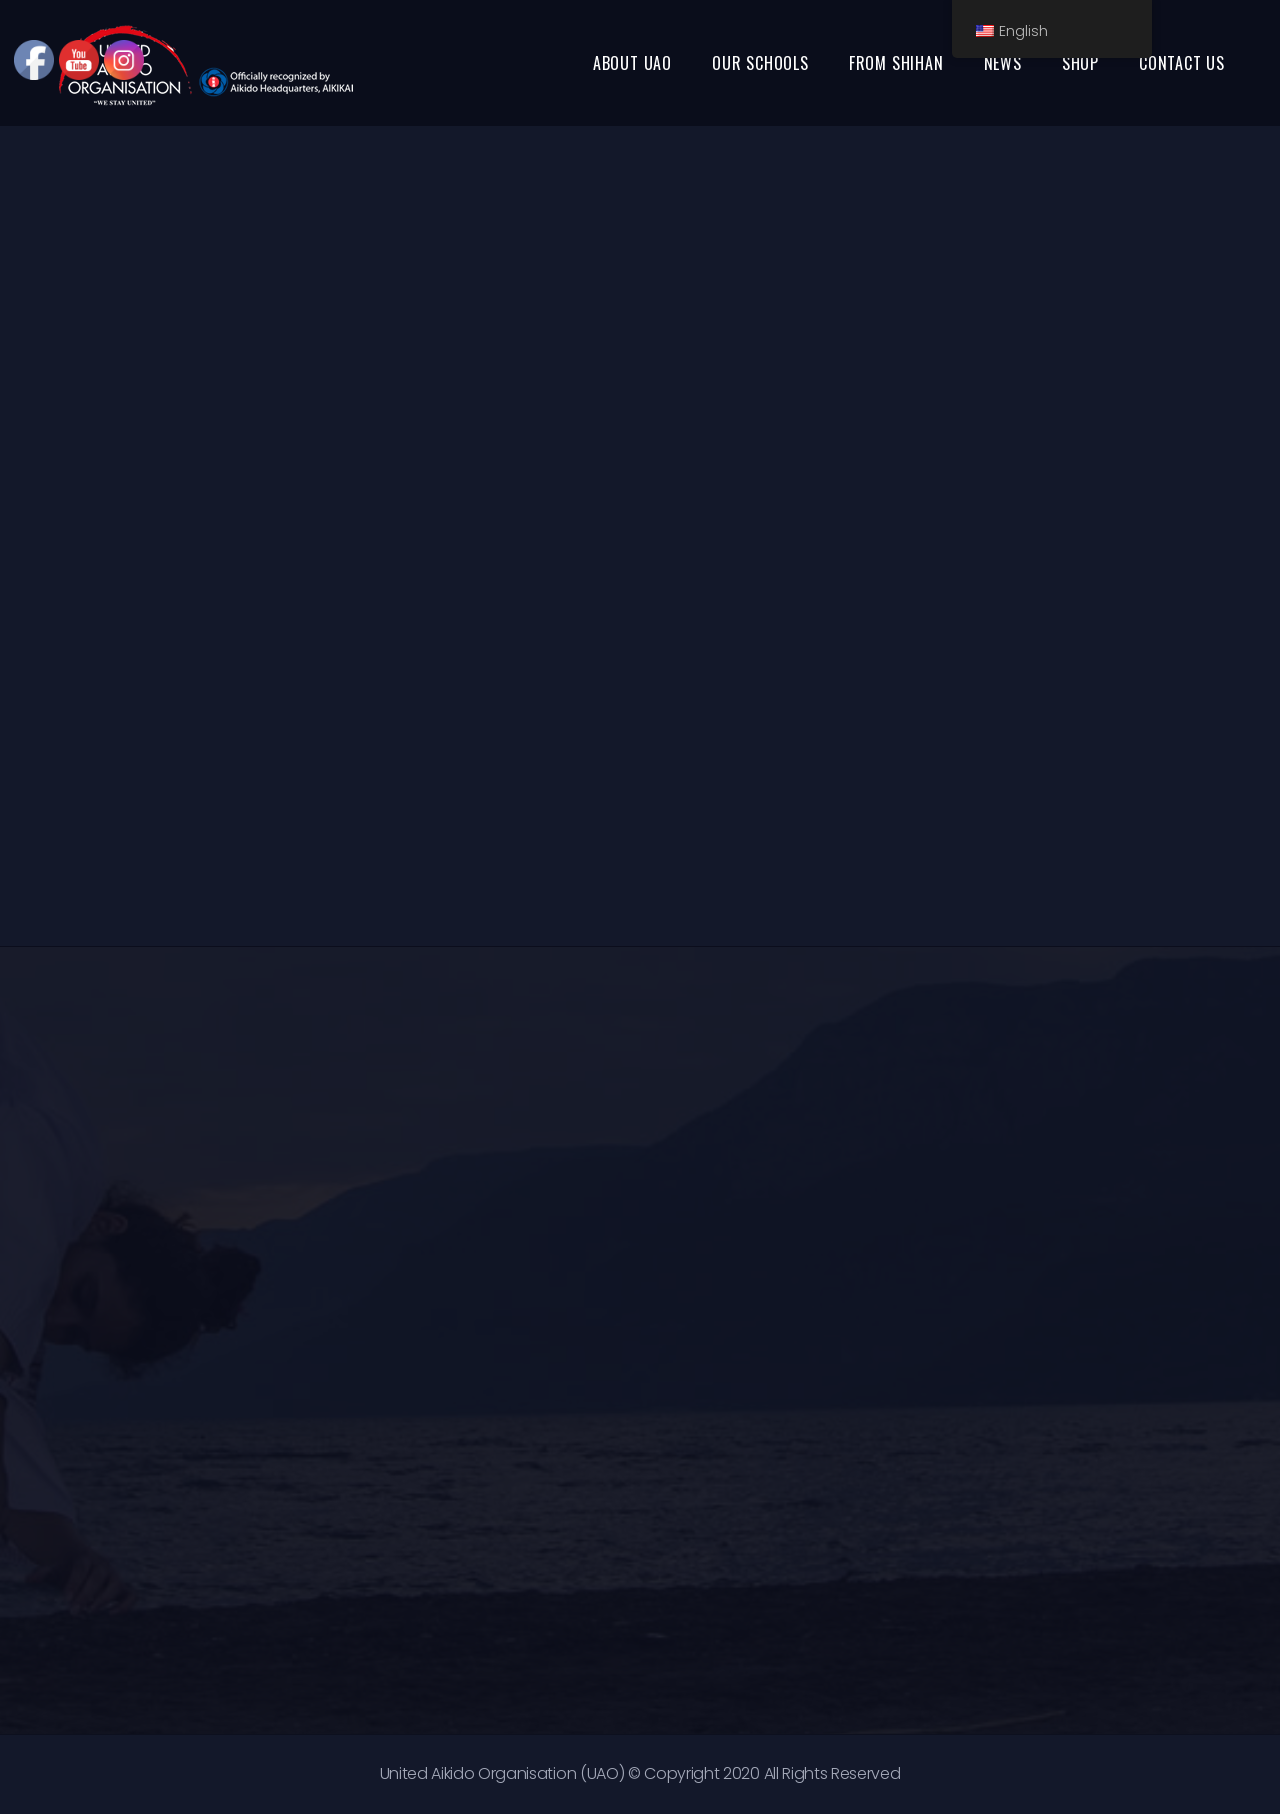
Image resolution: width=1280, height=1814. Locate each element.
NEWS (1003, 63)
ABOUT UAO (632, 63)
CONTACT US (1182, 63)
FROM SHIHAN (896, 63)
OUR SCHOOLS (760, 63)
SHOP (1080, 63)
